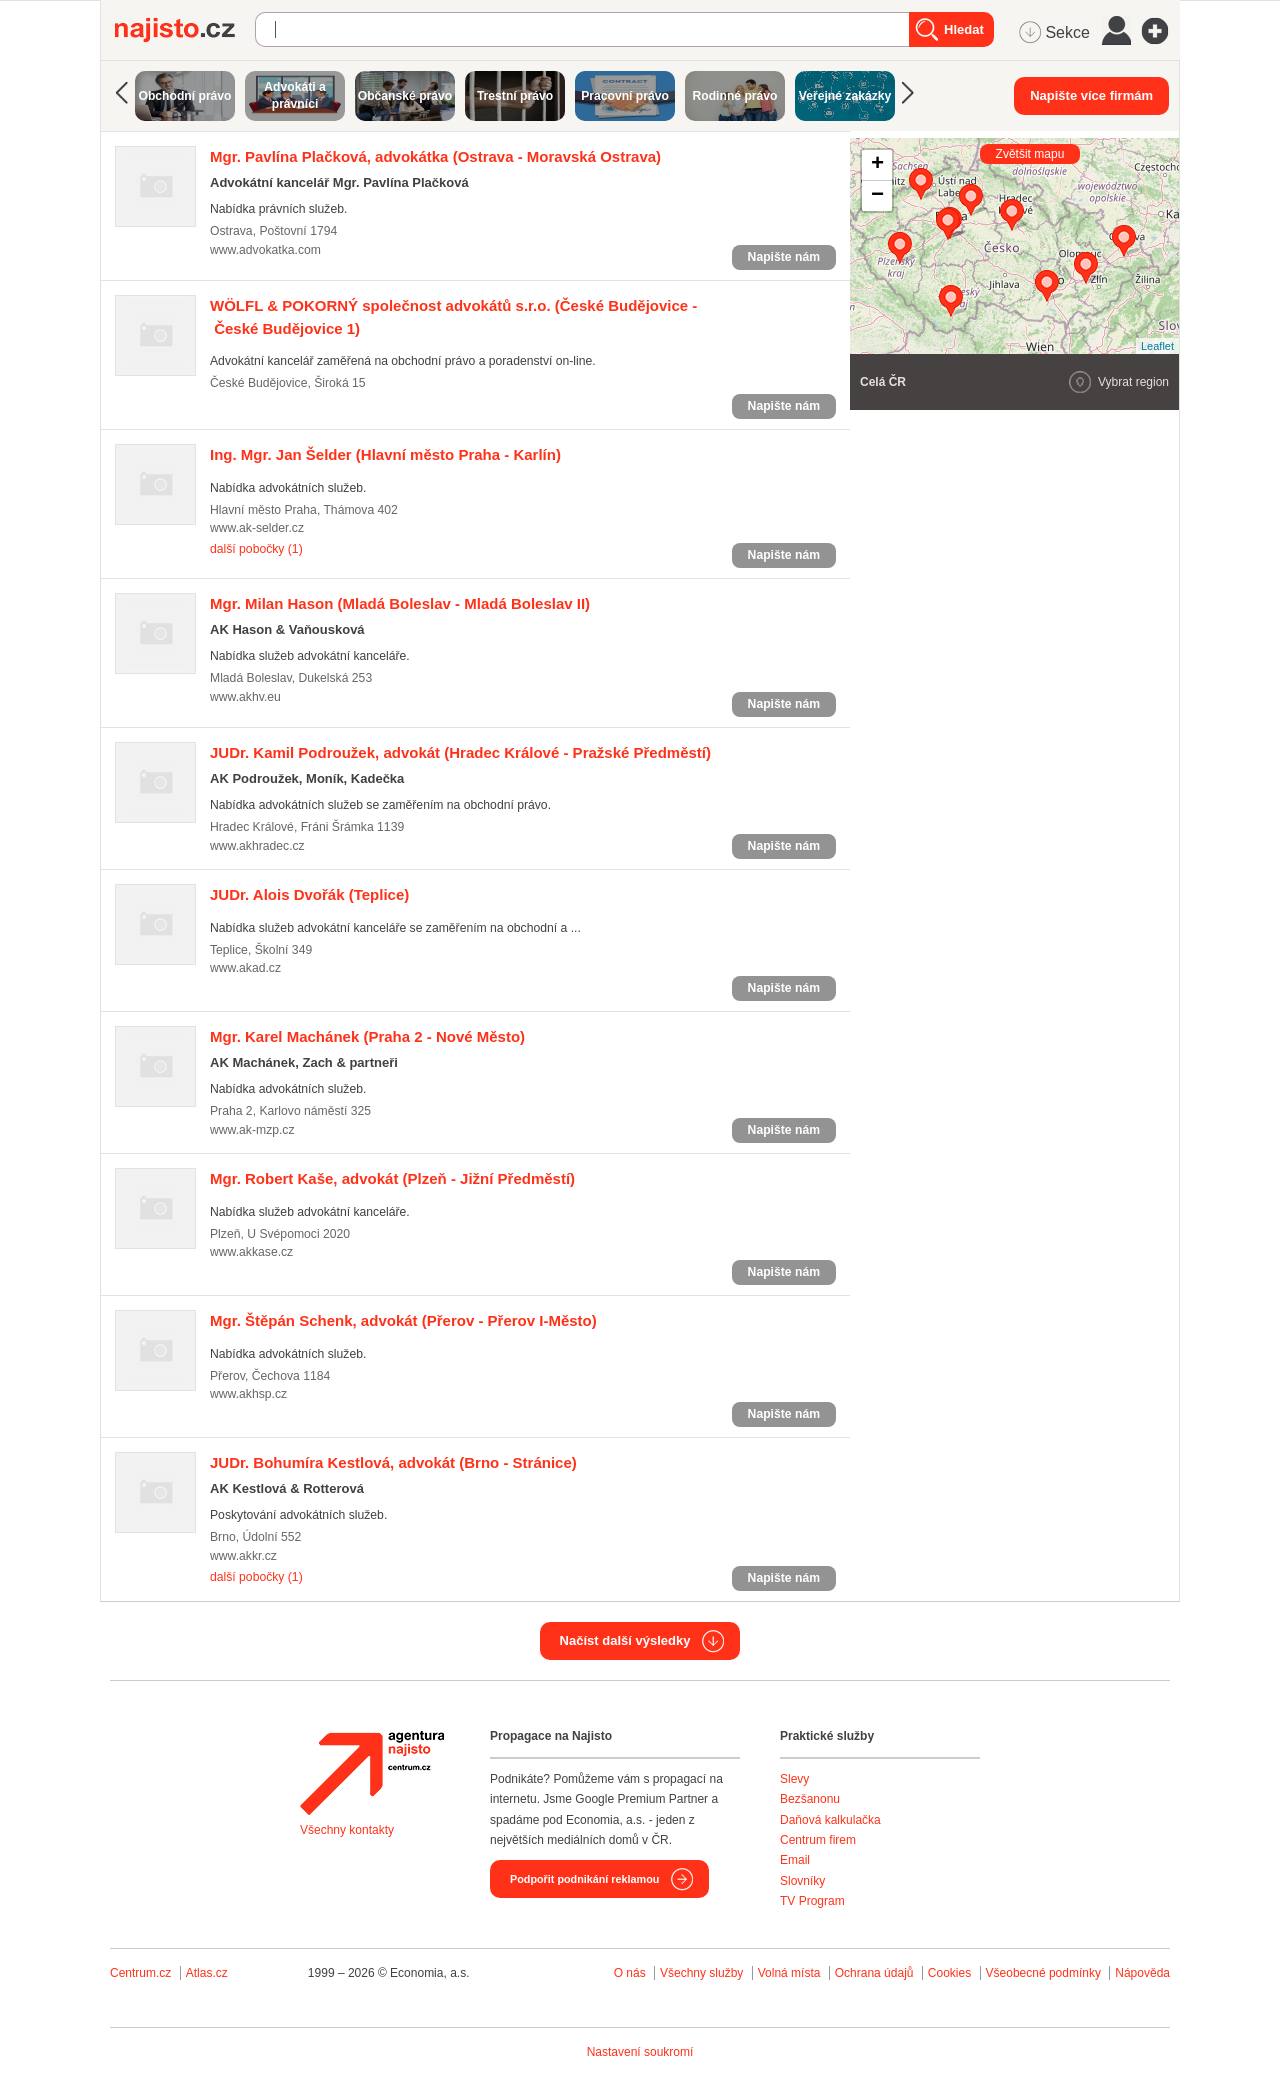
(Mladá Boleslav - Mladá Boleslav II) (400, 603)
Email (795, 1860)
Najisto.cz (185, 30)
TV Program (812, 1901)
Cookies (949, 1973)
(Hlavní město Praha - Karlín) (385, 454)
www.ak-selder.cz (257, 528)
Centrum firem (818, 1840)
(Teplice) (309, 894)
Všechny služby (703, 1973)
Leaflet (1157, 346)
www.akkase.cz (251, 1252)
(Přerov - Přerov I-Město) (403, 1320)
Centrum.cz (140, 1973)
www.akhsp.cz (248, 1394)
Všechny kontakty (347, 1830)
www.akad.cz (245, 968)
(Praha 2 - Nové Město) (367, 1036)
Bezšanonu (810, 1799)
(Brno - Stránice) (393, 1462)
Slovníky (802, 1881)
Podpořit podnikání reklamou (584, 1879)
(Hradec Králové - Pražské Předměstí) (460, 752)
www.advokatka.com (265, 250)
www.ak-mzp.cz (252, 1130)
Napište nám (784, 257)
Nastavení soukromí (640, 2052)
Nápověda (1142, 1973)
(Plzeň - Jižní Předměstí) (392, 1178)
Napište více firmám (1091, 95)
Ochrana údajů (874, 1973)
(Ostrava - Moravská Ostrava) (435, 156)
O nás (630, 1973)
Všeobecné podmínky (1043, 1973)
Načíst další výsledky (625, 1640)
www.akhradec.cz (257, 846)
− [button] (877, 196)
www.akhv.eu (245, 697)
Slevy (794, 1779)
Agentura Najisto (372, 1773)
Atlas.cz (207, 1973)
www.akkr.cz (243, 1556)
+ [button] (877, 165)
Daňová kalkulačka (830, 1820)
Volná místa (789, 1973)
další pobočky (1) (256, 549)
